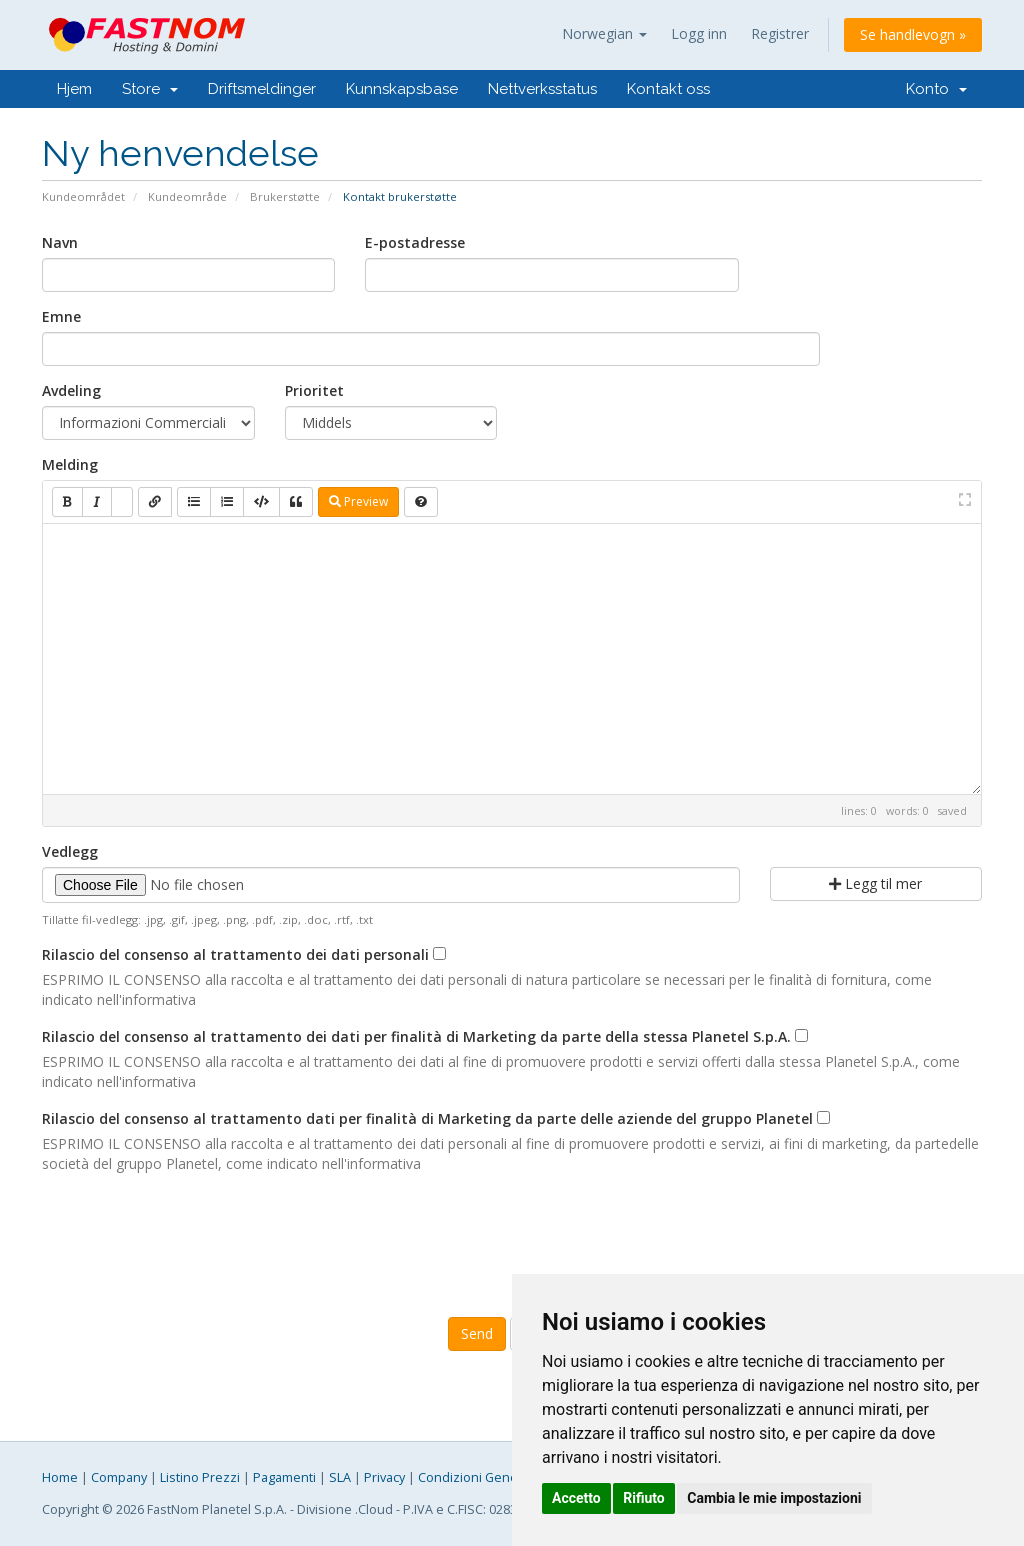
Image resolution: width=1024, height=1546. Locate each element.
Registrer (780, 33)
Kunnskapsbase (402, 89)
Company (119, 1477)
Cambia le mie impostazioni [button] (774, 1498)
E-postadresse (415, 242)
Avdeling (71, 390)
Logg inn (699, 33)
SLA (340, 1477)
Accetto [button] (576, 1498)
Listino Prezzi (200, 1477)
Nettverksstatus (542, 89)
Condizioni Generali (477, 1477)
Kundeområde (187, 196)
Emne (61, 316)
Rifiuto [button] (644, 1498)
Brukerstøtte (285, 196)
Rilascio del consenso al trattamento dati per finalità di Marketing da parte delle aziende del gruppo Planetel (427, 1118)
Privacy (384, 1477)
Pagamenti (284, 1477)
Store (150, 89)
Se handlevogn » (913, 34)
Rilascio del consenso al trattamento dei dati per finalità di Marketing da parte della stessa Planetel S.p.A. (416, 1036)
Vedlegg (70, 851)
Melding (70, 464)
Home (60, 1477)
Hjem (74, 89)
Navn (60, 242)
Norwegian (604, 33)
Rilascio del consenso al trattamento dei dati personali (235, 954)
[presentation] (512, 1243)
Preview (358, 501)
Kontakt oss (668, 89)
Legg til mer (875, 883)
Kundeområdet (83, 196)
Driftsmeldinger (262, 89)
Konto (936, 89)
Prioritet (314, 390)
